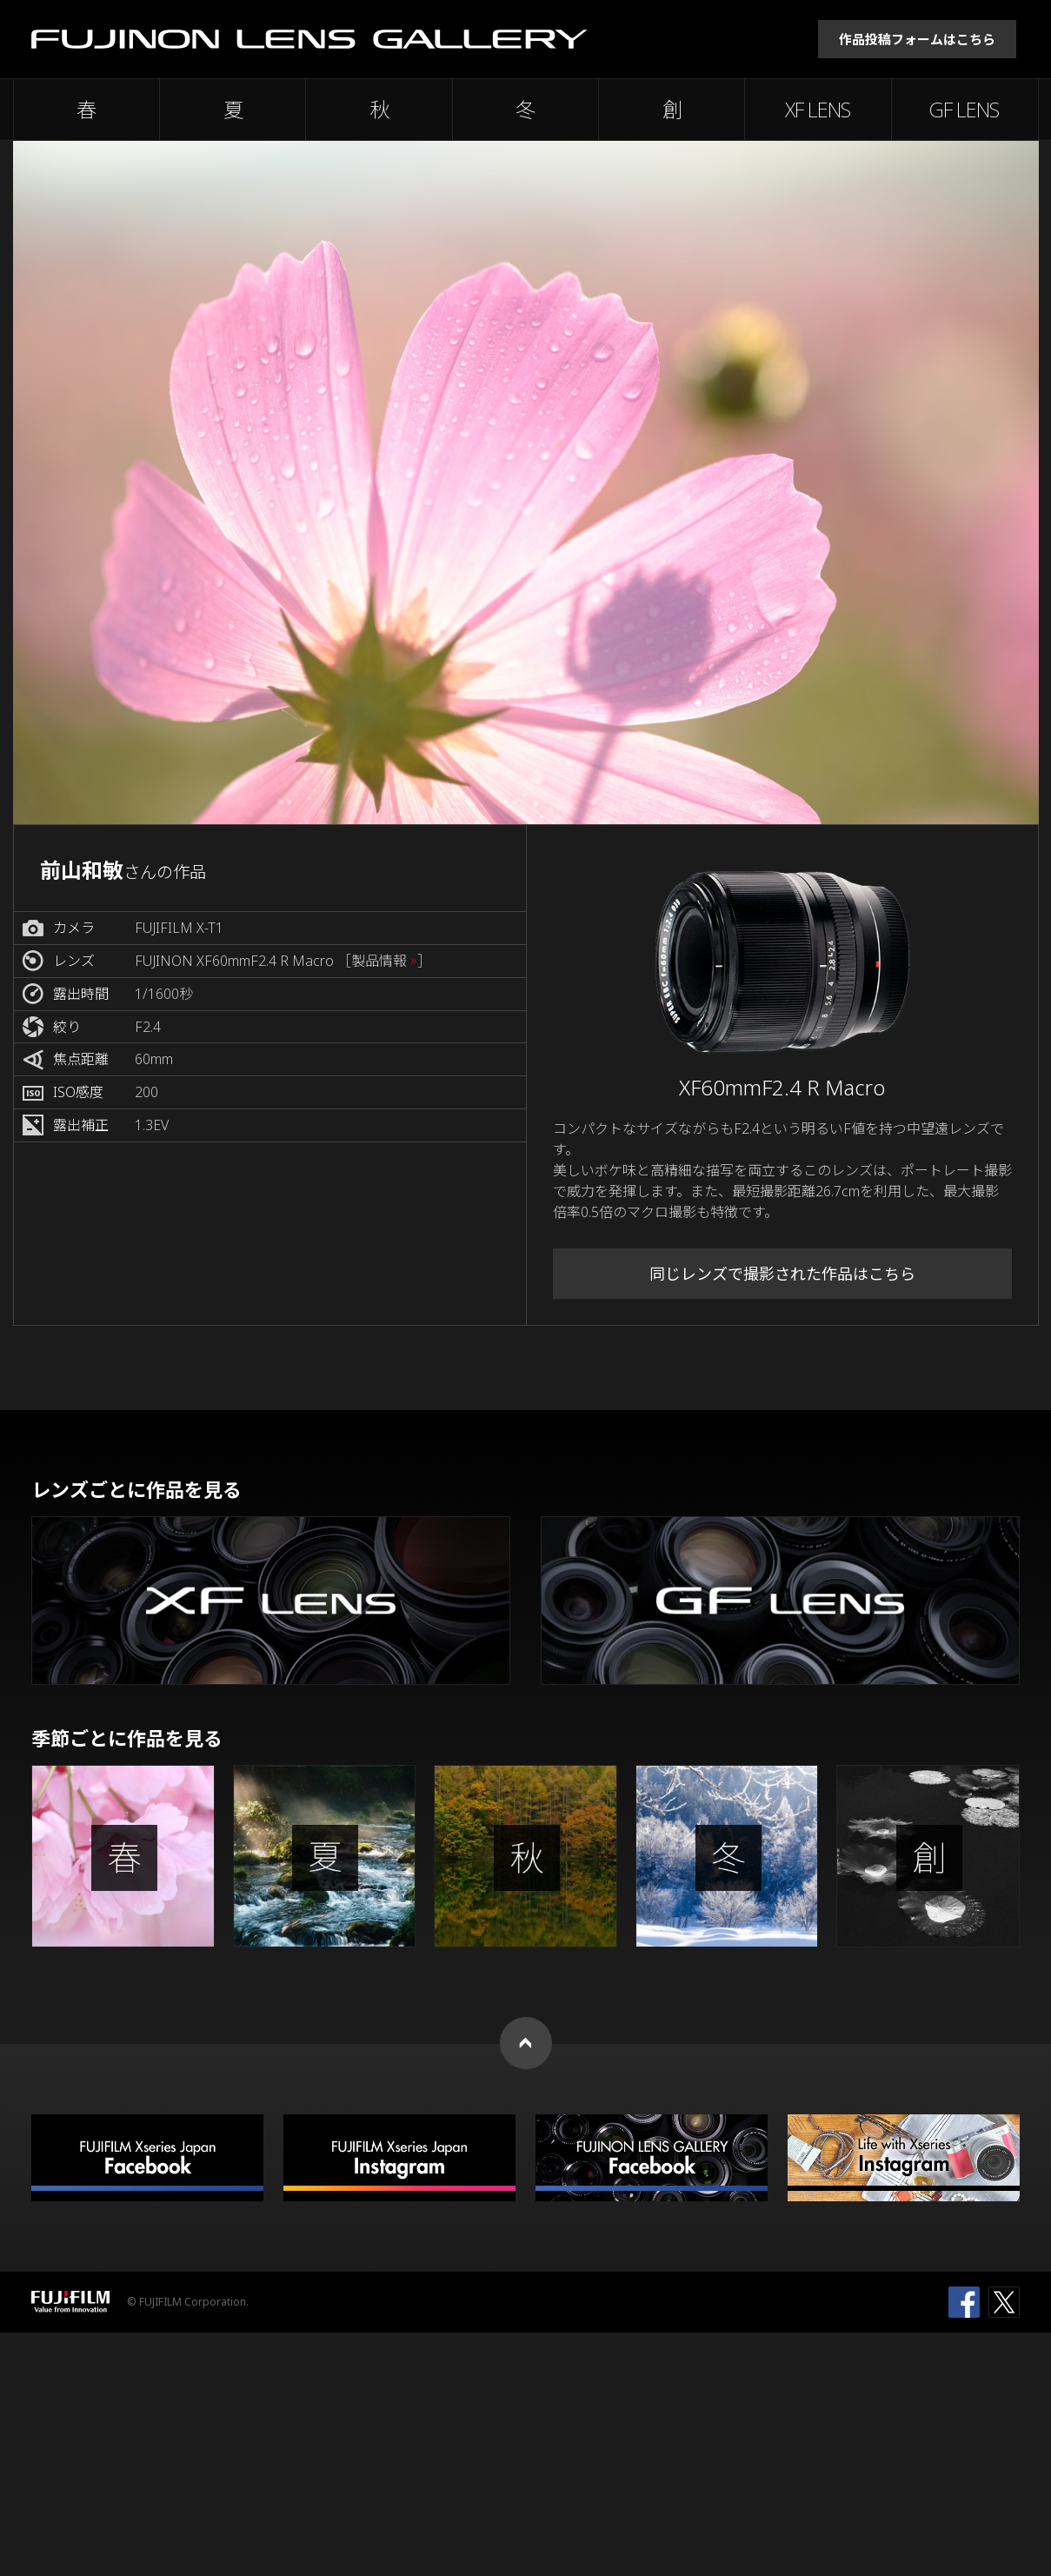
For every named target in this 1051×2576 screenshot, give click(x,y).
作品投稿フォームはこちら (917, 39)
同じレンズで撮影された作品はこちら (782, 1273)
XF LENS (817, 109)
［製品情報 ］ (384, 961)
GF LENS (964, 109)
